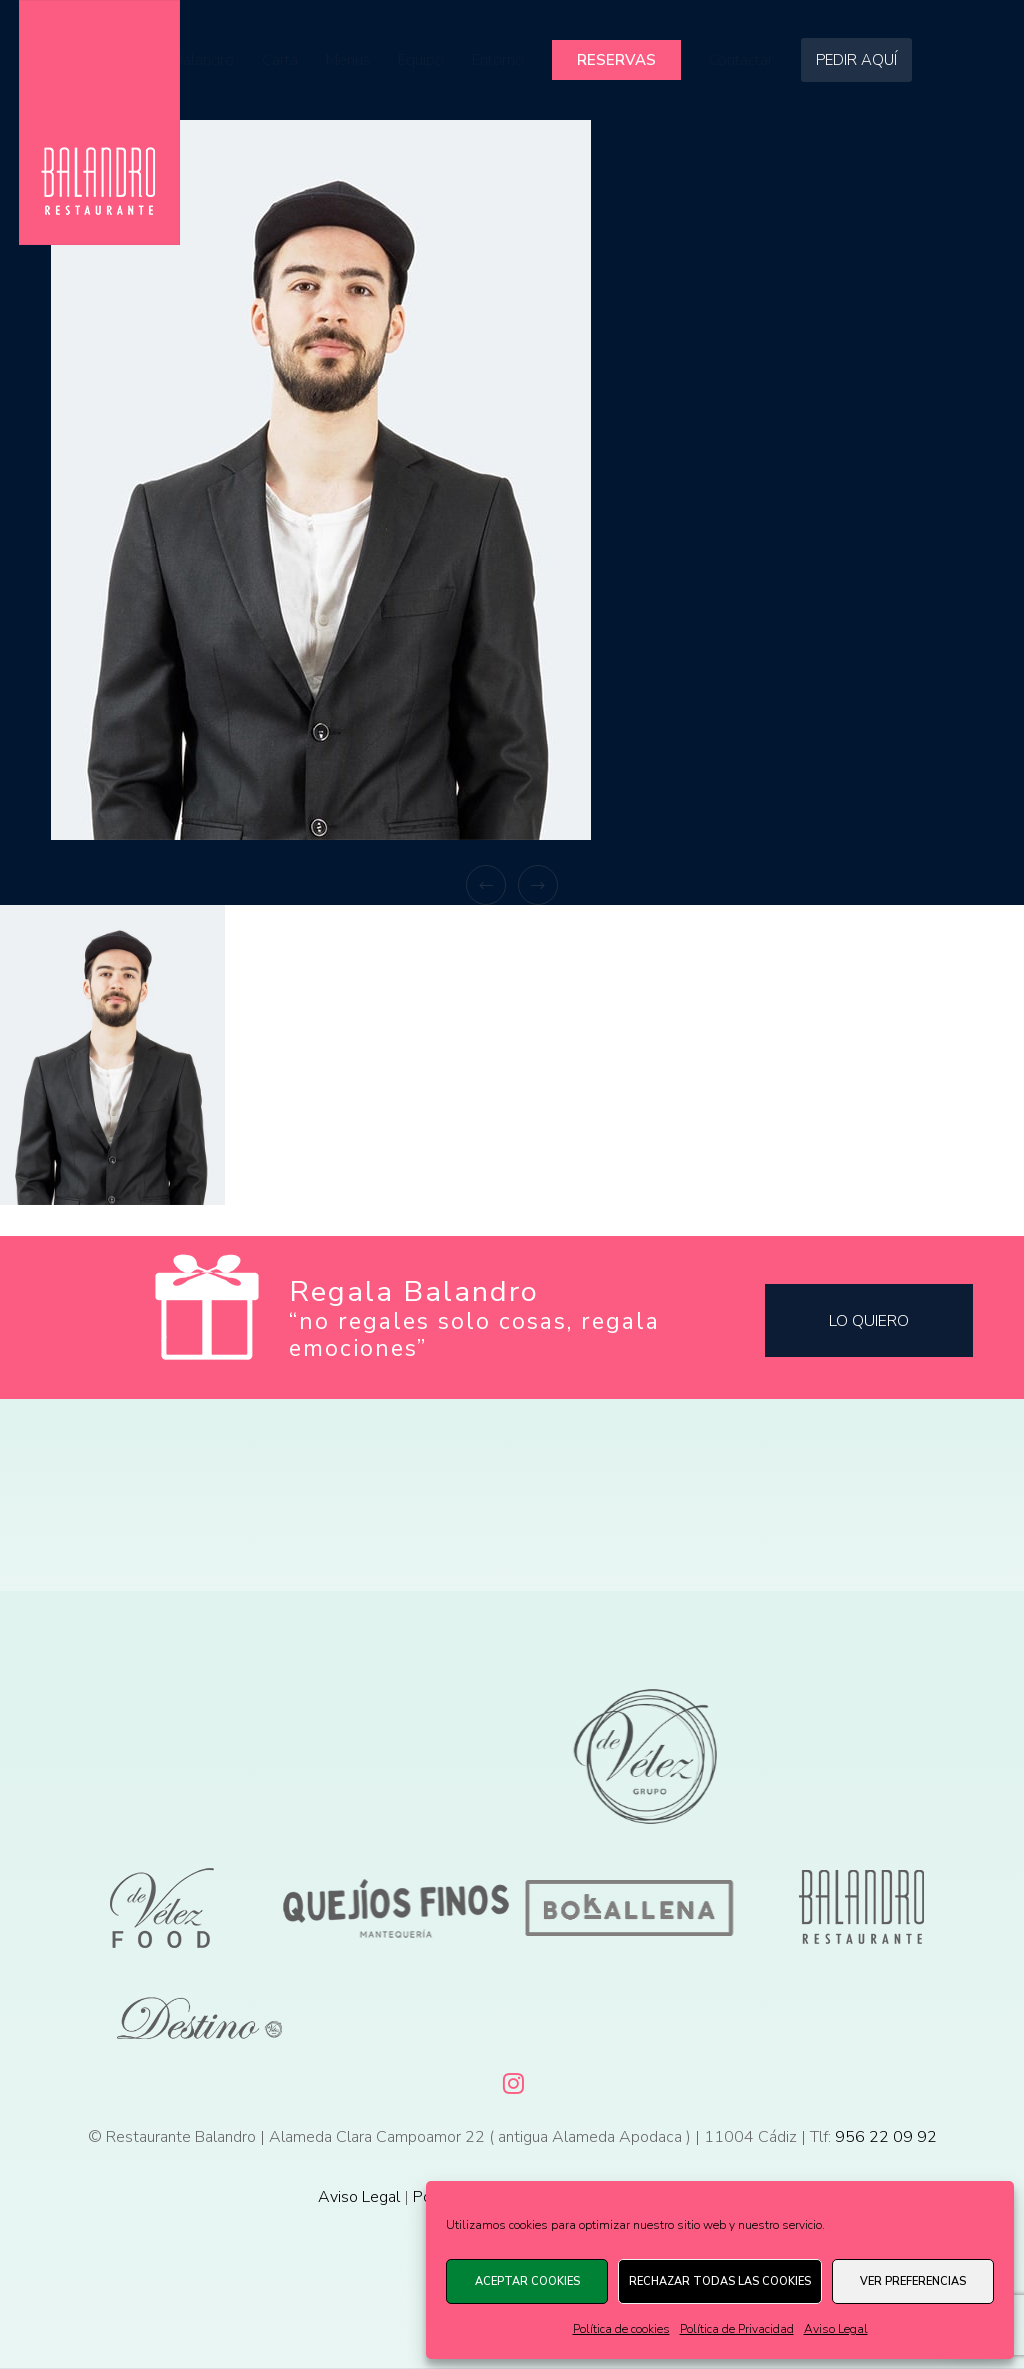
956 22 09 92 (886, 2137)
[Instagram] (512, 2080)
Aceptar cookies (527, 2281)
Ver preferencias (913, 2281)
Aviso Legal (836, 2329)
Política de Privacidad (737, 2329)
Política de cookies (621, 2329)
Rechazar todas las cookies (720, 2281)
